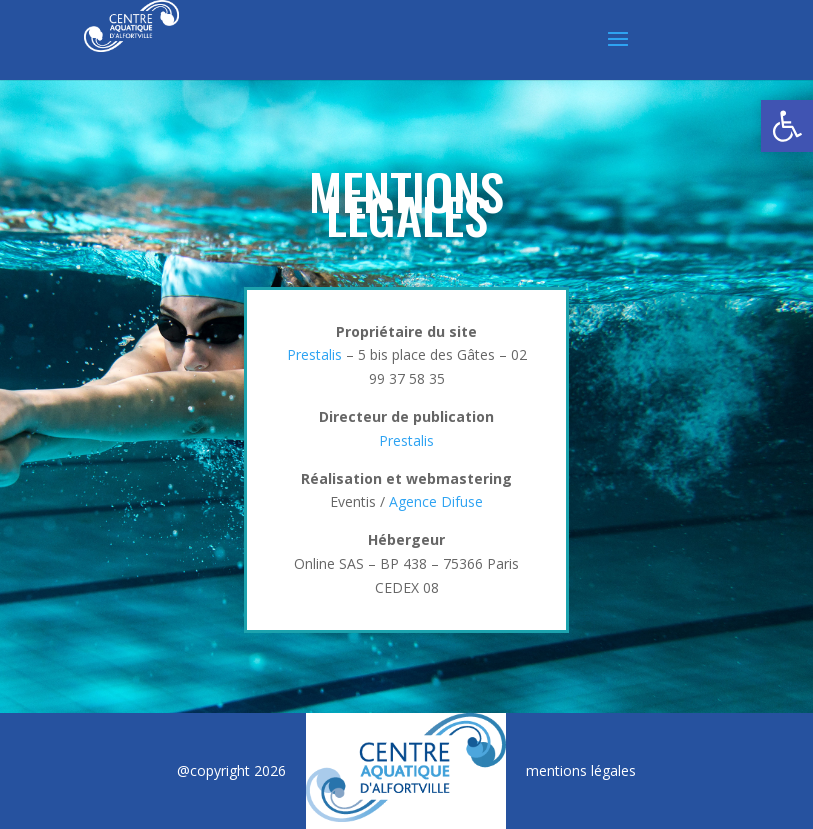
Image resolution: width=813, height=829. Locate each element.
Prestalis (314, 354)
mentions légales (581, 770)
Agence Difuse (436, 501)
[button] (787, 126)
